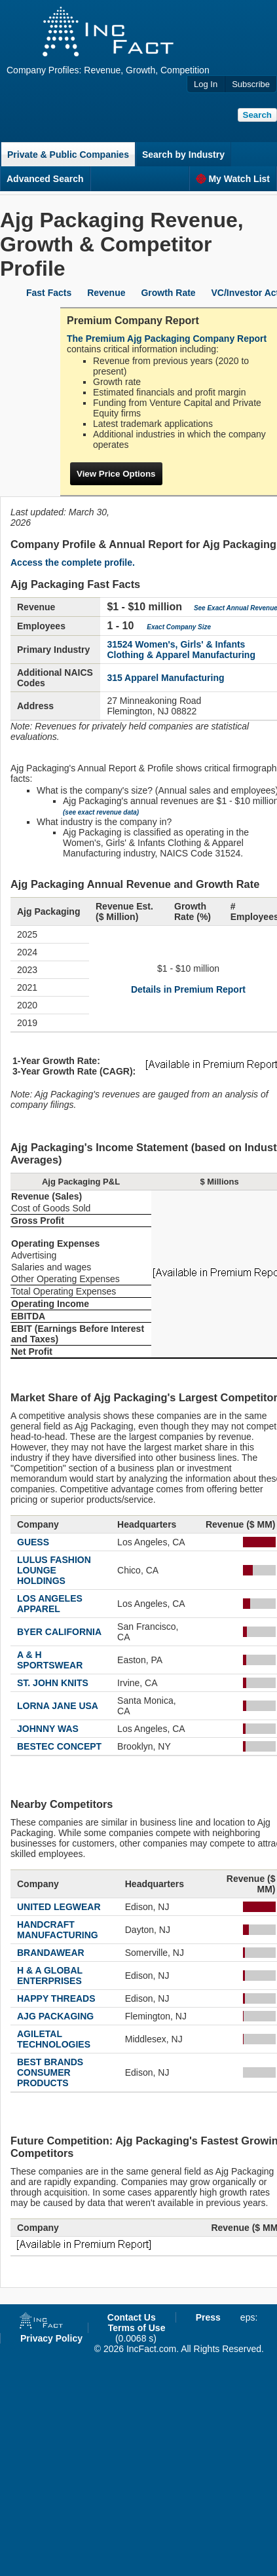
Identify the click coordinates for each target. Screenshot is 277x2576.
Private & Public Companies (68, 154)
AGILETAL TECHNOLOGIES (53, 2039)
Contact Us (131, 2317)
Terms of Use (137, 2328)
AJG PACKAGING (55, 2016)
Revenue (106, 292)
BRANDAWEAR (50, 1952)
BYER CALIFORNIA (59, 1632)
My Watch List (233, 179)
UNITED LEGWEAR (59, 1907)
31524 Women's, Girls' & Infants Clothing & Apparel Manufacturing (181, 649)
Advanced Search (45, 179)
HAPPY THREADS (56, 1998)
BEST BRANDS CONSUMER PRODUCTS (50, 2072)
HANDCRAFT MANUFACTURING (57, 1929)
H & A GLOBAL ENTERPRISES (50, 1975)
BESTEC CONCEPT (59, 1746)
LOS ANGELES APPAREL (50, 1603)
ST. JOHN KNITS (52, 1683)
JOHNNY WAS (48, 1728)
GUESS (33, 1542)
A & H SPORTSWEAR (50, 1659)
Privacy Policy (51, 2338)
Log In (205, 84)
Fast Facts (48, 292)
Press (208, 2317)
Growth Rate (168, 292)
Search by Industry (183, 154)
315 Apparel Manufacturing (165, 677)
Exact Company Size (179, 627)
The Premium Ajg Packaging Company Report (167, 338)
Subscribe (251, 84)
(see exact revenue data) (101, 812)
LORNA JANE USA (57, 1706)
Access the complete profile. (72, 562)
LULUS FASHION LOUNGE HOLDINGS (54, 1570)
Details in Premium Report (188, 989)
